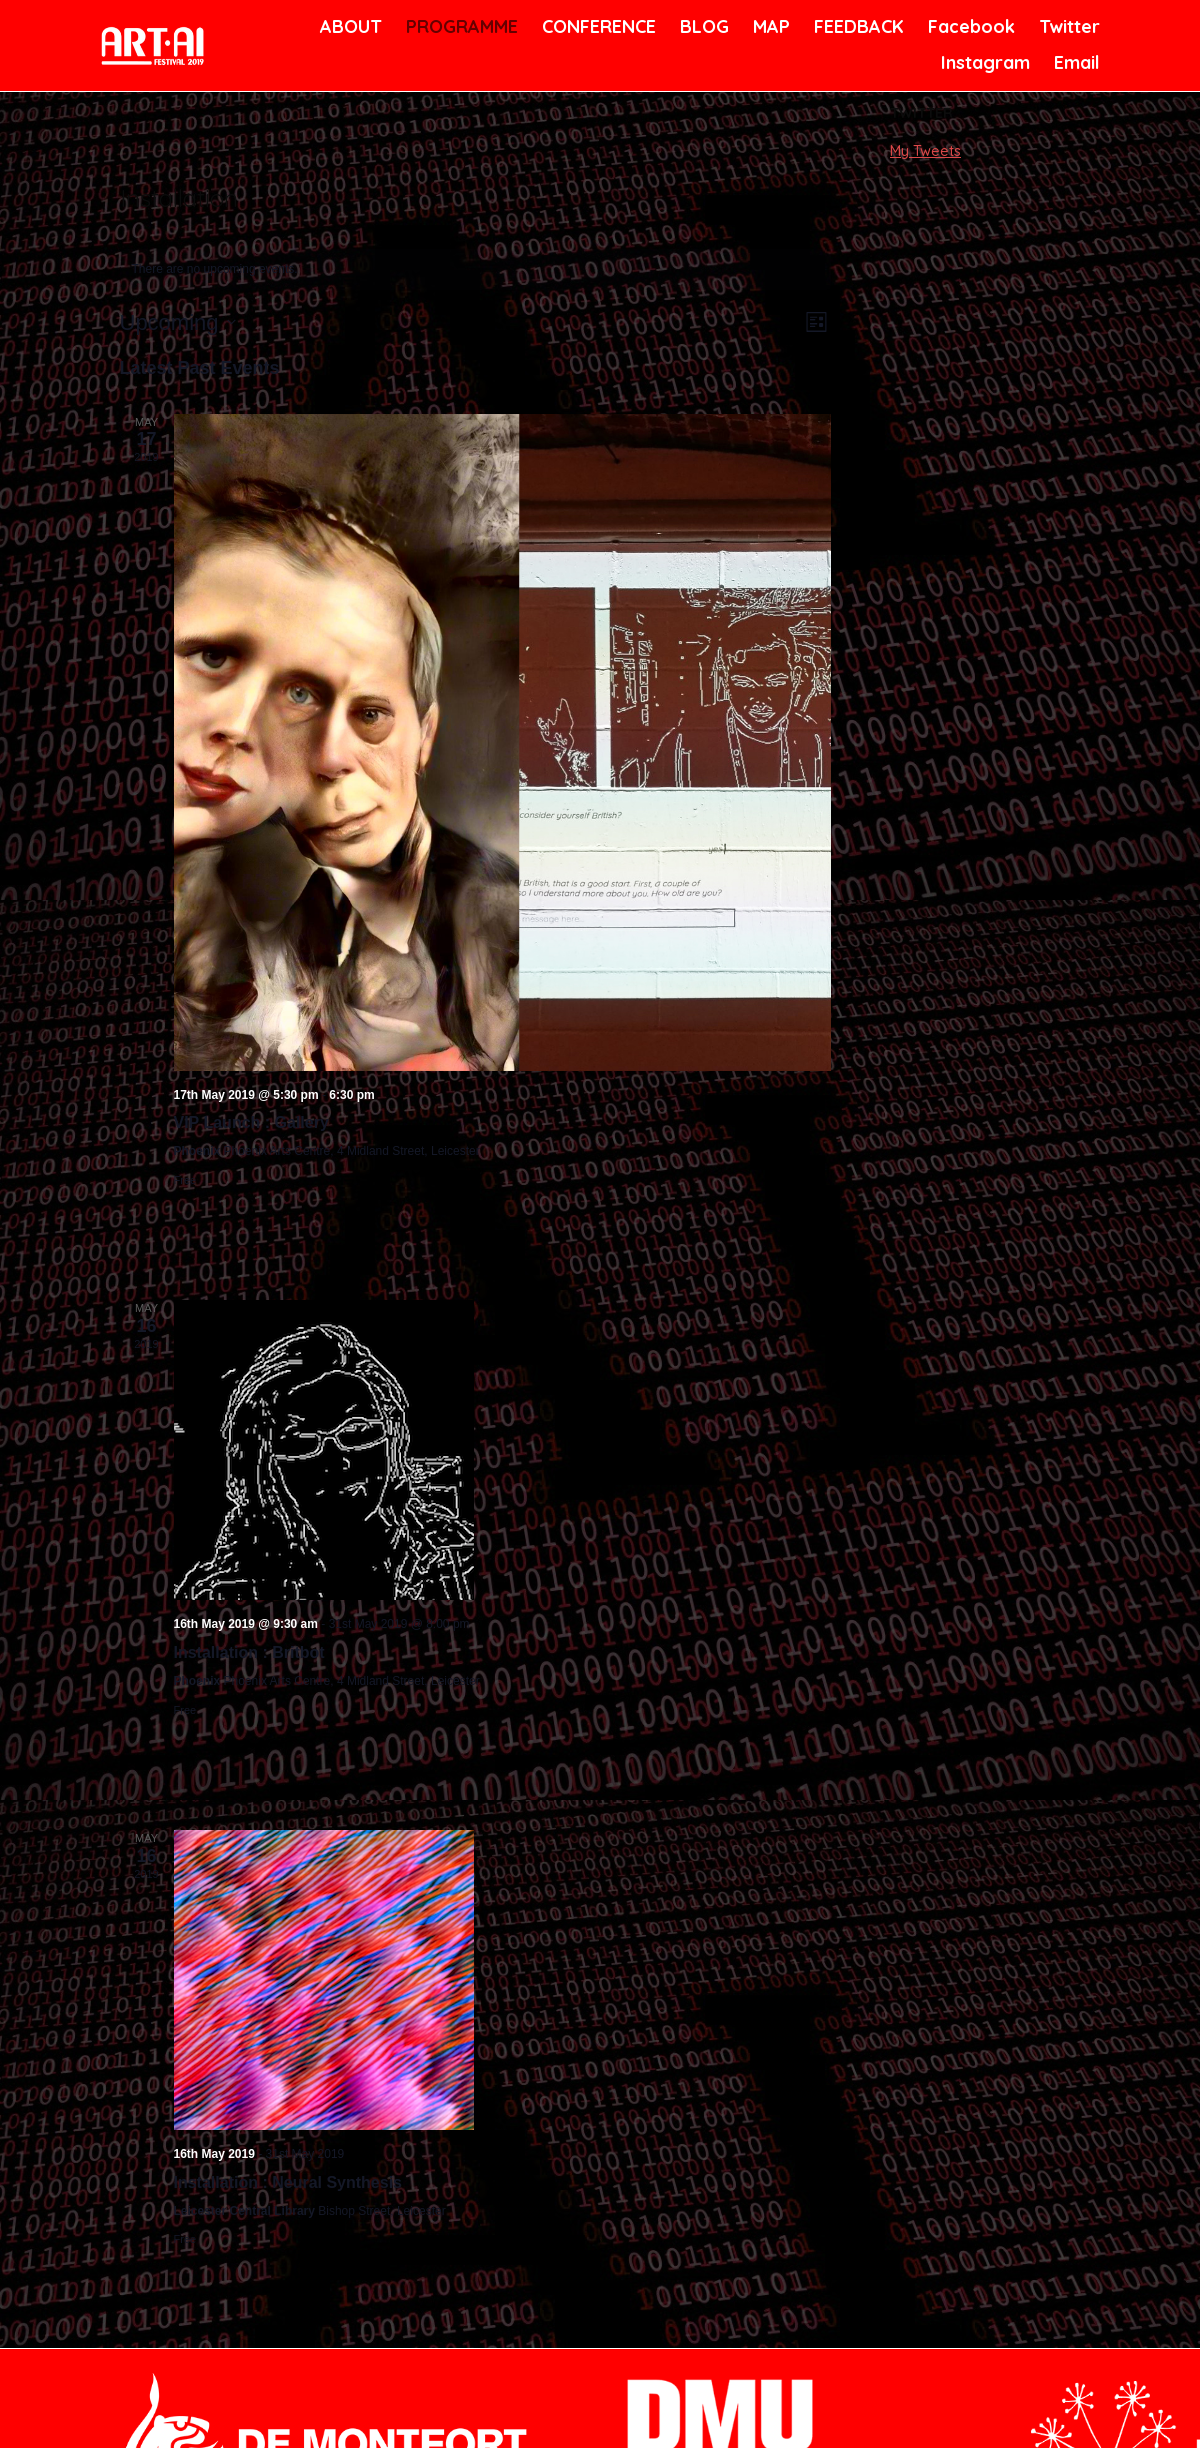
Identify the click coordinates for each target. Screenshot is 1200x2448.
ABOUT (349, 26)
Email (1075, 62)
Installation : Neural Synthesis (288, 2182)
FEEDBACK (856, 26)
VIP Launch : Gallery (251, 1122)
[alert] (475, 269)
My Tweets (925, 151)
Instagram (983, 62)
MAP (770, 26)
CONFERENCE (595, 26)
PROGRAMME (458, 26)
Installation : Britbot (249, 1652)
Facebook (969, 26)
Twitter (1067, 26)
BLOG (703, 26)
